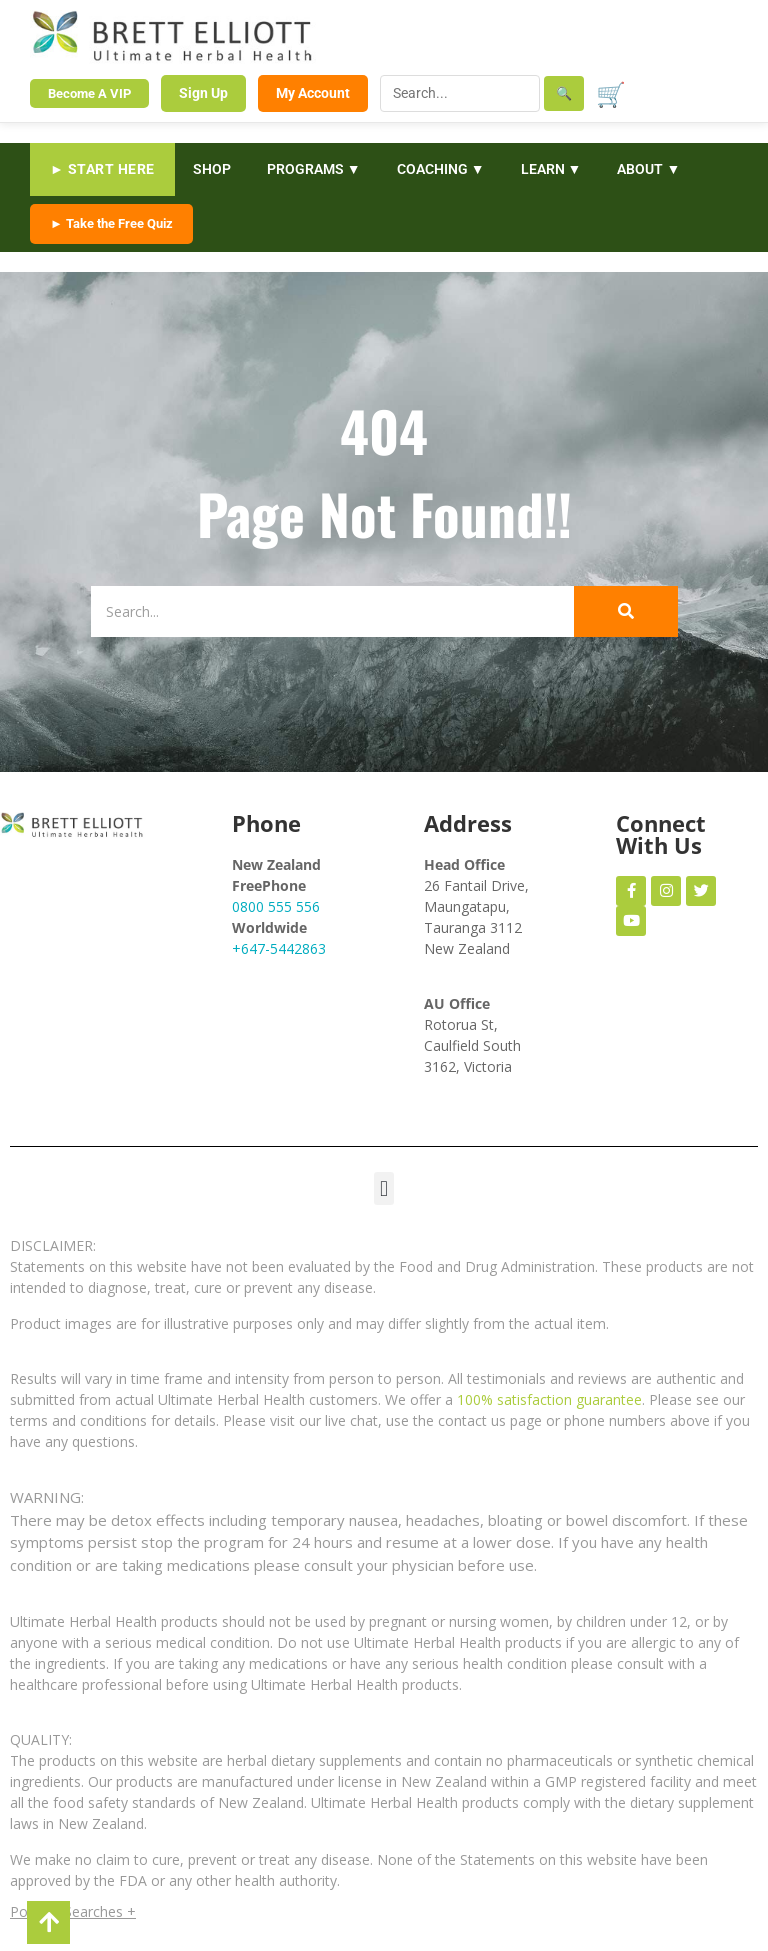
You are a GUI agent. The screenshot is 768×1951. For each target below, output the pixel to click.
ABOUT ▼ (648, 169)
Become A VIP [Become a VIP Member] (89, 93)
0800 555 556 (276, 906)
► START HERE (102, 169)
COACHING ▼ (441, 169)
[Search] (322, 611)
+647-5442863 (279, 948)
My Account (313, 93)
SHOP (212, 169)
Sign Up (203, 93)
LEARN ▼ (551, 169)
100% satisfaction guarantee (549, 1399)
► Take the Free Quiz (111, 223)
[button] (383, 1188)
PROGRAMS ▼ (314, 169)
